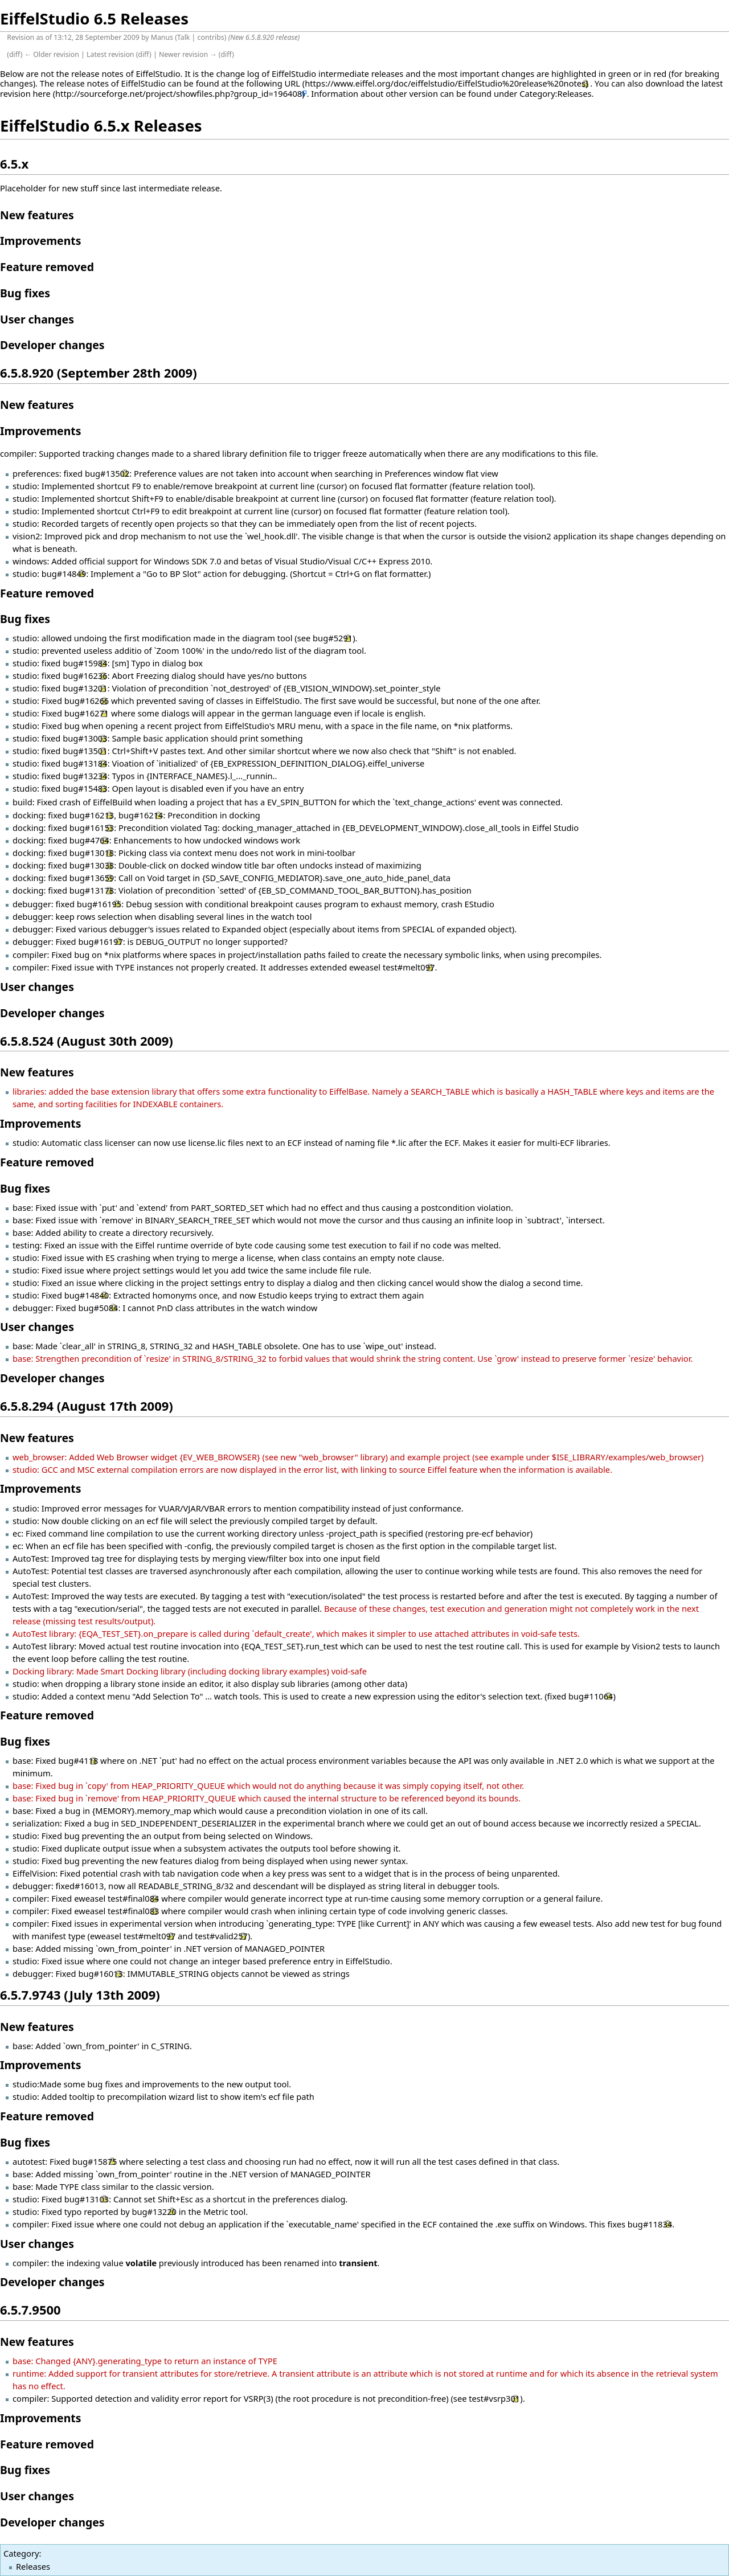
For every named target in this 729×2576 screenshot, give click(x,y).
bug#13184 (85, 763)
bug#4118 (78, 1760)
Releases (33, 2566)
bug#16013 (100, 1973)
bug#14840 (86, 1295)
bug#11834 (650, 2224)
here (42, 93)
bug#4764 (89, 840)
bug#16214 (140, 815)
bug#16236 (85, 675)
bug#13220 (154, 2211)
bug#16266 (86, 700)
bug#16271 (86, 713)
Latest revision (110, 54)
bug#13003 (85, 738)
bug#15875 (94, 2161)
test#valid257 (221, 1936)
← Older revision (51, 54)
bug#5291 (333, 638)
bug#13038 (91, 865)
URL (293, 83)
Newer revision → (188, 54)
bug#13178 (91, 890)
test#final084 (133, 1898)
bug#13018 (91, 852)
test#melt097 (409, 967)
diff (15, 54)
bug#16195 (99, 904)
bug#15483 (85, 788)
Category (21, 2553)
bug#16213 (91, 815)
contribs (211, 37)
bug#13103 (86, 2199)
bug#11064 (590, 1696)
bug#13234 (85, 775)
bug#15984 (85, 663)
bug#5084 (98, 1307)
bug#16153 (91, 827)
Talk (183, 37)
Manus (162, 37)
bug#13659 (91, 877)
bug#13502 (107, 473)
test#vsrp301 (494, 2398)
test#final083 (133, 1910)
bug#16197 (100, 941)
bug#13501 (85, 750)
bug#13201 (85, 688)
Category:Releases (555, 93)
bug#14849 (64, 573)
